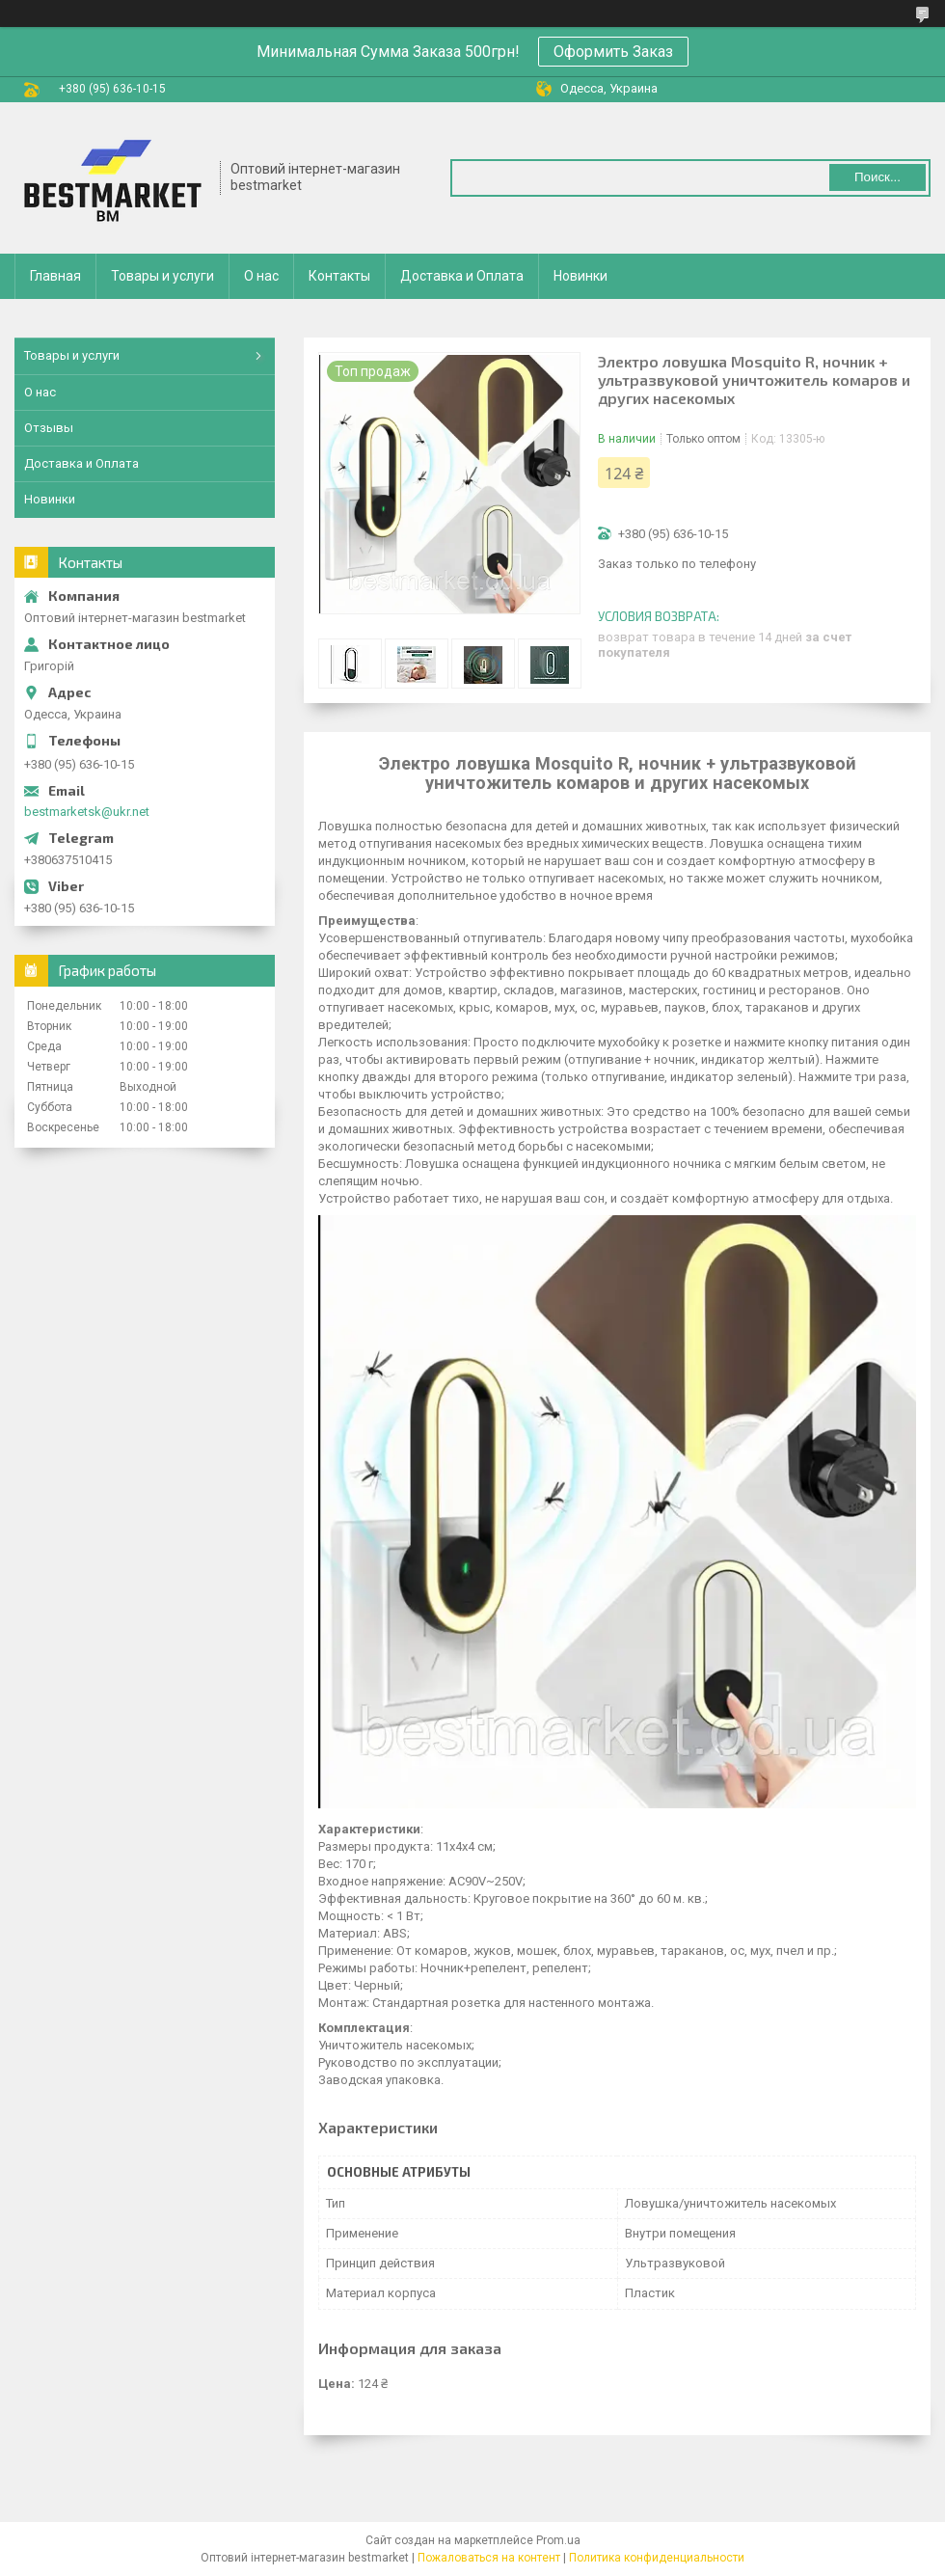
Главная (55, 276)
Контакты (339, 276)
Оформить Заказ (613, 51)
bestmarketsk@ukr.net (86, 811)
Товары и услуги (162, 276)
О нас (261, 276)
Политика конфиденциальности (656, 2557)
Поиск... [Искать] (877, 177)
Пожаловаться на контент (489, 2557)
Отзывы (48, 427)
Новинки (581, 276)
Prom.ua (558, 2540)
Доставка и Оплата (462, 276)
